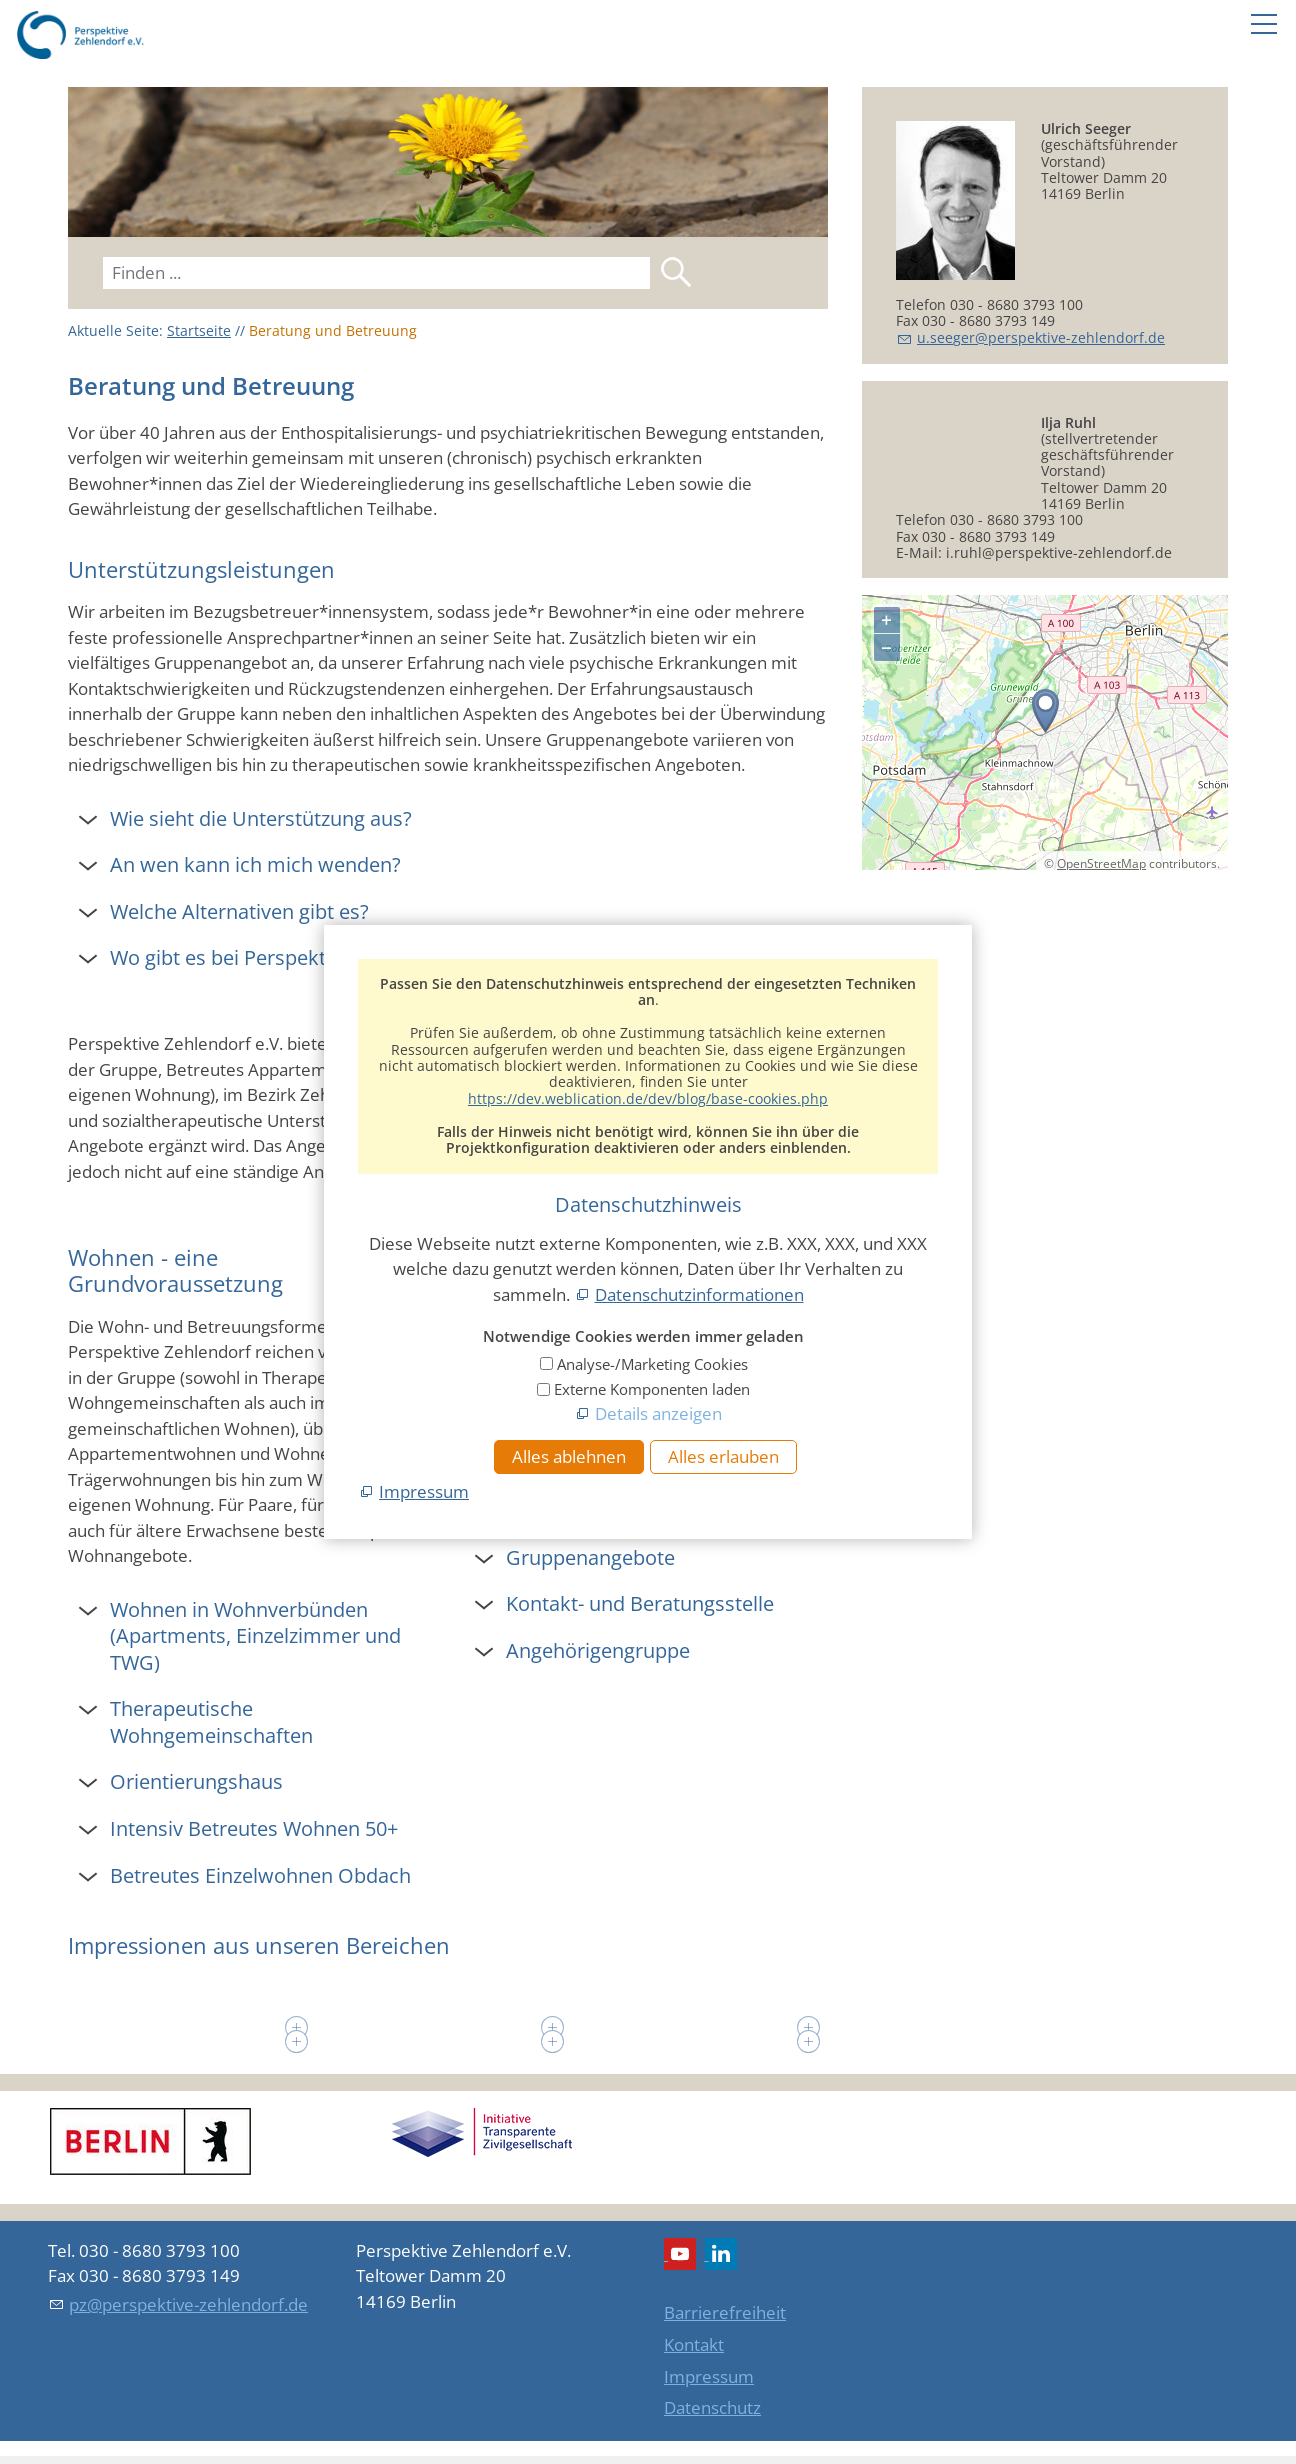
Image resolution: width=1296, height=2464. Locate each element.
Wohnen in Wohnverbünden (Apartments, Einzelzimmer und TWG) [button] (255, 1635)
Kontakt (694, 2344)
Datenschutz (712, 2407)
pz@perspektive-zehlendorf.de (188, 2304)
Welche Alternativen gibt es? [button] (239, 911)
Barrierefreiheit (725, 2312)
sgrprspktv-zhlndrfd (1041, 337)
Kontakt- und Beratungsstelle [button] (640, 1603)
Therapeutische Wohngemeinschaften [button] (211, 1721)
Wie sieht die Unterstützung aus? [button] (261, 818)
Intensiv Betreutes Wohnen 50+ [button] (254, 1828)
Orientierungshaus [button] (196, 1781)
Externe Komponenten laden (652, 1389)
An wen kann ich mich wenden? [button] (255, 864)
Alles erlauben (723, 1456)
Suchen (676, 272)
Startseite (199, 330)
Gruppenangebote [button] (590, 1557)
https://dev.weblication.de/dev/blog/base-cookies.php (648, 1098)
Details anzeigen (658, 1413)
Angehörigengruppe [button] (598, 1650)
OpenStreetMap (1101, 941)
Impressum (709, 2376)
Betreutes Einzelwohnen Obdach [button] (260, 1875)
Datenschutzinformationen (699, 1294)
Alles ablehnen (569, 1456)
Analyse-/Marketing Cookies (652, 1364)
